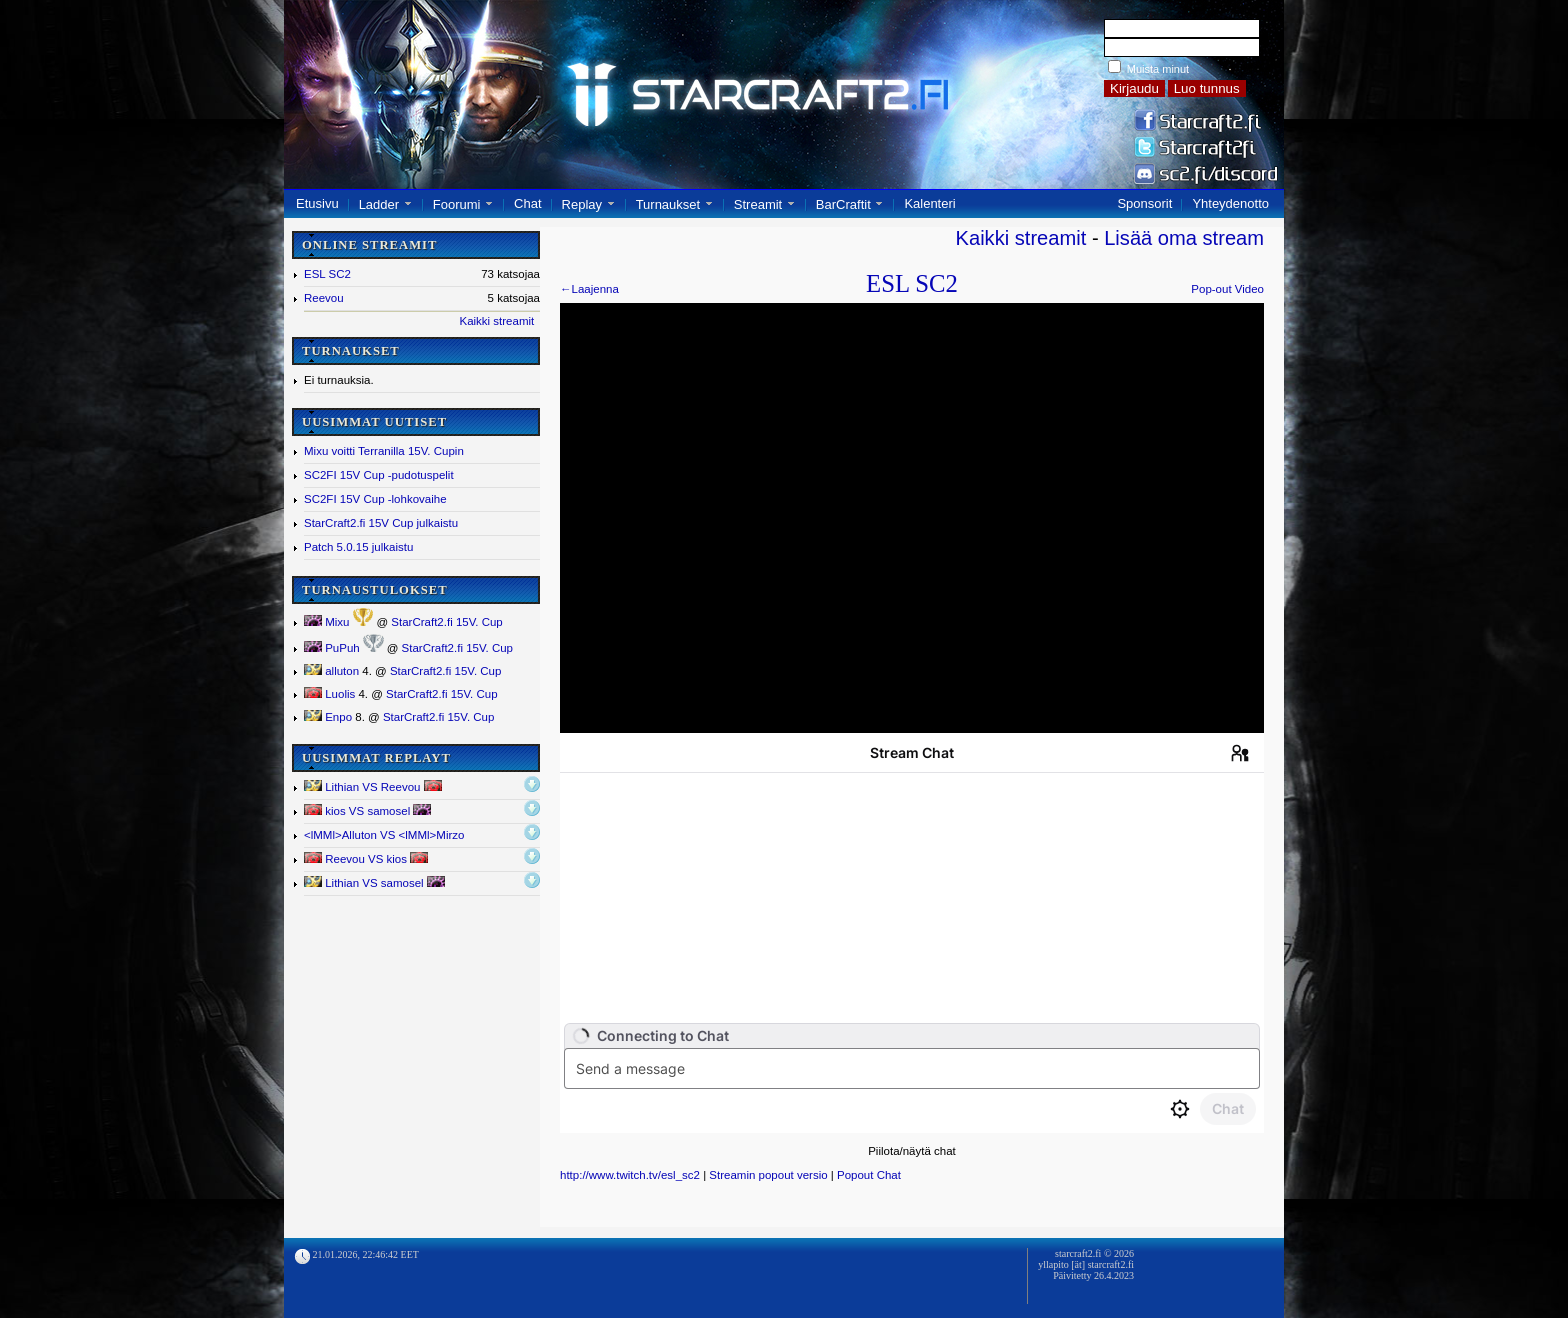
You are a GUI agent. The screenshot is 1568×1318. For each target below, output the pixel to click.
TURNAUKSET (351, 351)
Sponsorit (1144, 203)
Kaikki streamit (496, 321)
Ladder (379, 204)
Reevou (324, 298)
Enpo (328, 717)
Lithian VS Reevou (373, 786)
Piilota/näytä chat (912, 1151)
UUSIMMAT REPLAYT (376, 758)
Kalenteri (929, 203)
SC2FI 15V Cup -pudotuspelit (379, 475)
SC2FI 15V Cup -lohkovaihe (375, 499)
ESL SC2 (327, 274)
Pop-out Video (1227, 289)
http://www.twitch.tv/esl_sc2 (630, 1175)
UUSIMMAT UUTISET (374, 422)
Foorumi (457, 204)
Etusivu (317, 203)
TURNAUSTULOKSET (375, 590)
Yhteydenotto (1230, 203)
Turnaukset (668, 204)
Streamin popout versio (768, 1175)
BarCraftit (843, 204)
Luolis (329, 694)
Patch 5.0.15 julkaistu (358, 547)
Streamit (758, 204)
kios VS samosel (367, 810)
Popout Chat (869, 1175)
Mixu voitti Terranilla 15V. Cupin (384, 451)
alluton (331, 671)
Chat (527, 203)
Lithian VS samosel (374, 882)
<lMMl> (384, 835)
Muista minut (1158, 69)
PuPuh (332, 648)
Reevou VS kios (366, 858)
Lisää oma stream (1184, 238)
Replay (582, 204)
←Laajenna (589, 289)
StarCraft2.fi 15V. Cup (446, 622)
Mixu (326, 622)
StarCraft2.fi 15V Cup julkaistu (381, 523)
